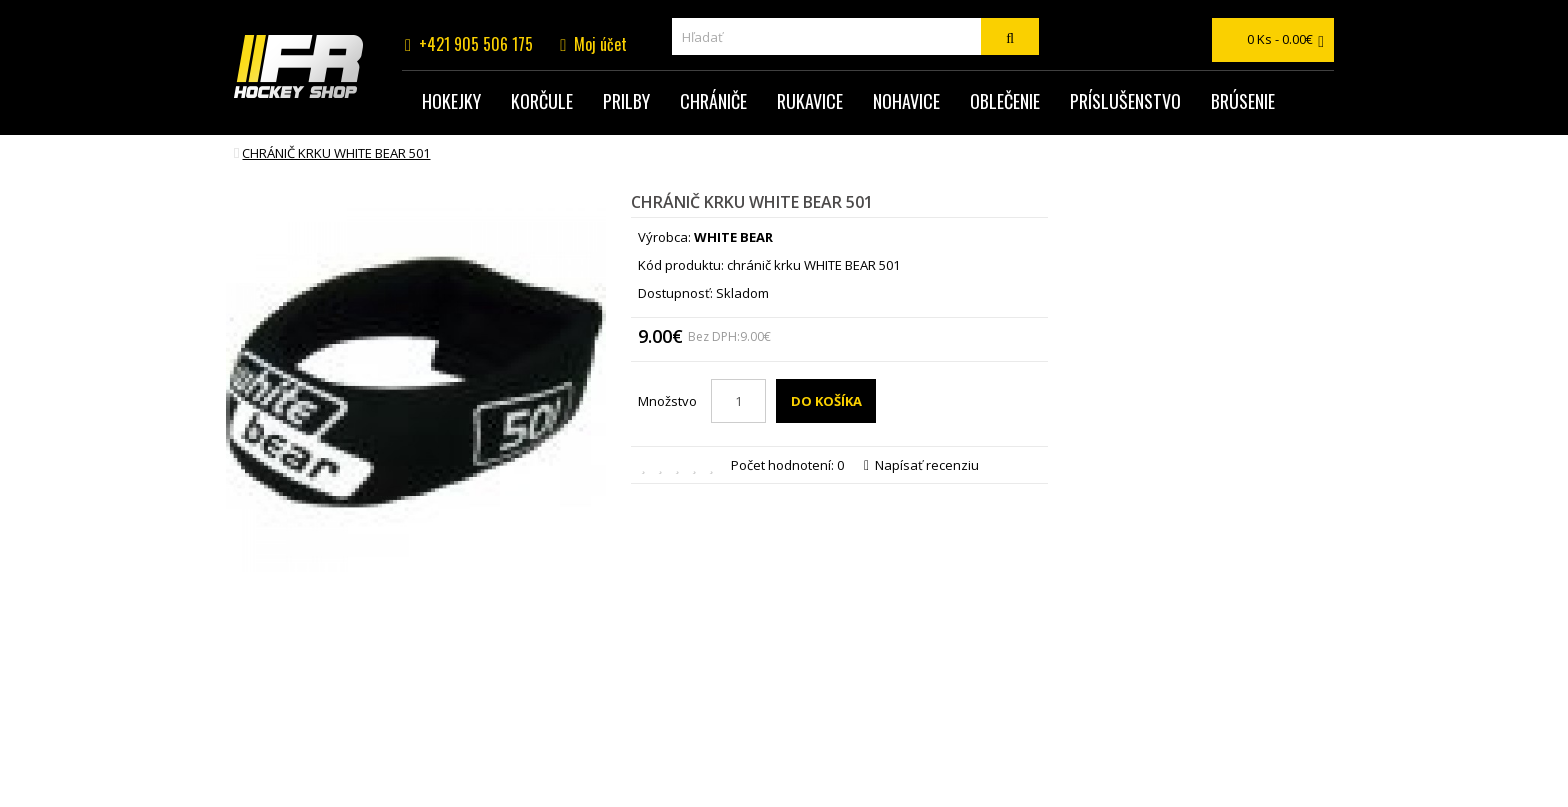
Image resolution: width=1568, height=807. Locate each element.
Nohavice (906, 101)
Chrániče (713, 101)
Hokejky (451, 101)
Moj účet (600, 44)
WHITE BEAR (733, 237)
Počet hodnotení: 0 (787, 465)
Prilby (626, 101)
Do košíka (826, 401)
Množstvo (667, 401)
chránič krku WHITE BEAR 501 (336, 153)
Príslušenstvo (1125, 101)
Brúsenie (1243, 101)
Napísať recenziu (921, 465)
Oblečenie (1005, 101)
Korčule (542, 101)
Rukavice (810, 101)
